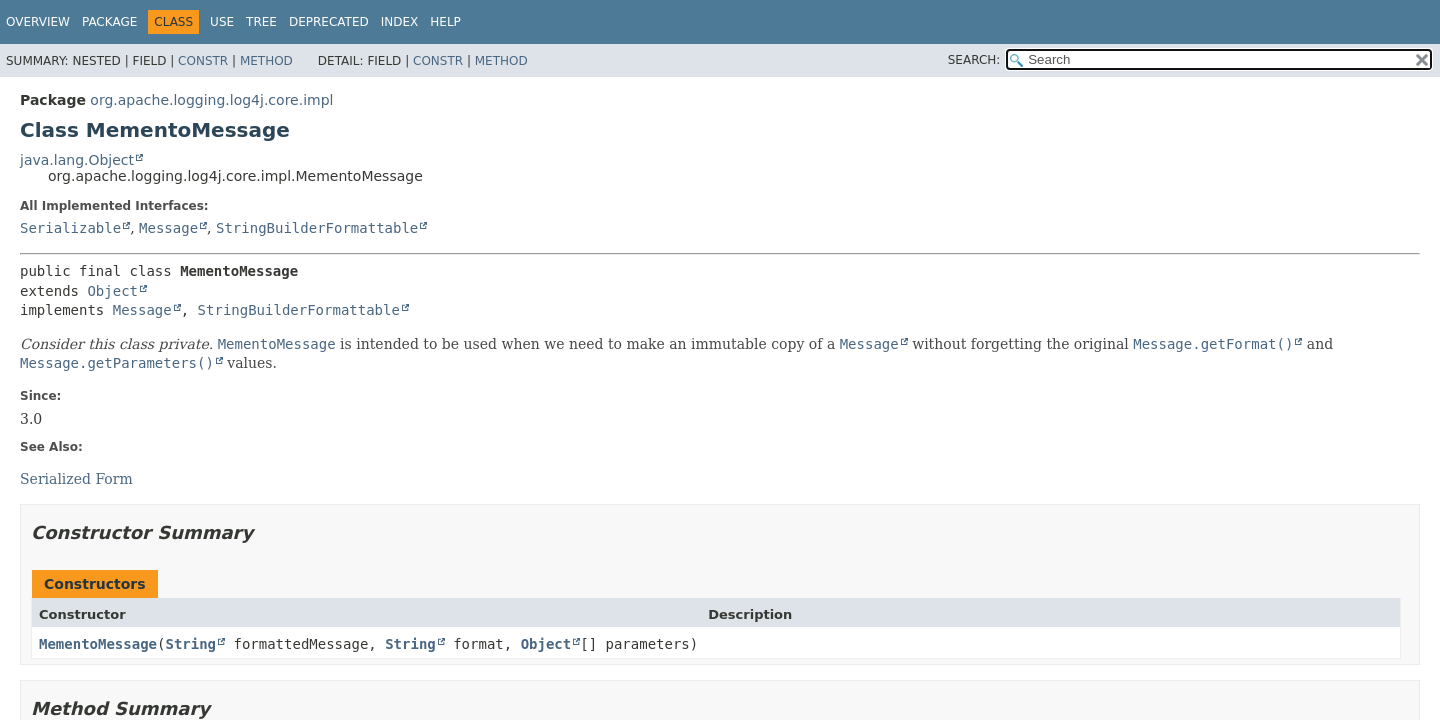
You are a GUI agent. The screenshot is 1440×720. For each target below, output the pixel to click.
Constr (203, 61)
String (190, 644)
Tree (261, 22)
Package (109, 22)
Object (112, 291)
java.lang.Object (77, 160)
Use (222, 22)
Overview (38, 22)
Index (400, 22)
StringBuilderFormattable (317, 228)
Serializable (70, 228)
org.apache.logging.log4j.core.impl (211, 100)
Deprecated (329, 22)
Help (445, 22)
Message (168, 228)
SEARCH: (974, 60)
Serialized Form (76, 479)
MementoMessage (98, 644)
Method (266, 61)
